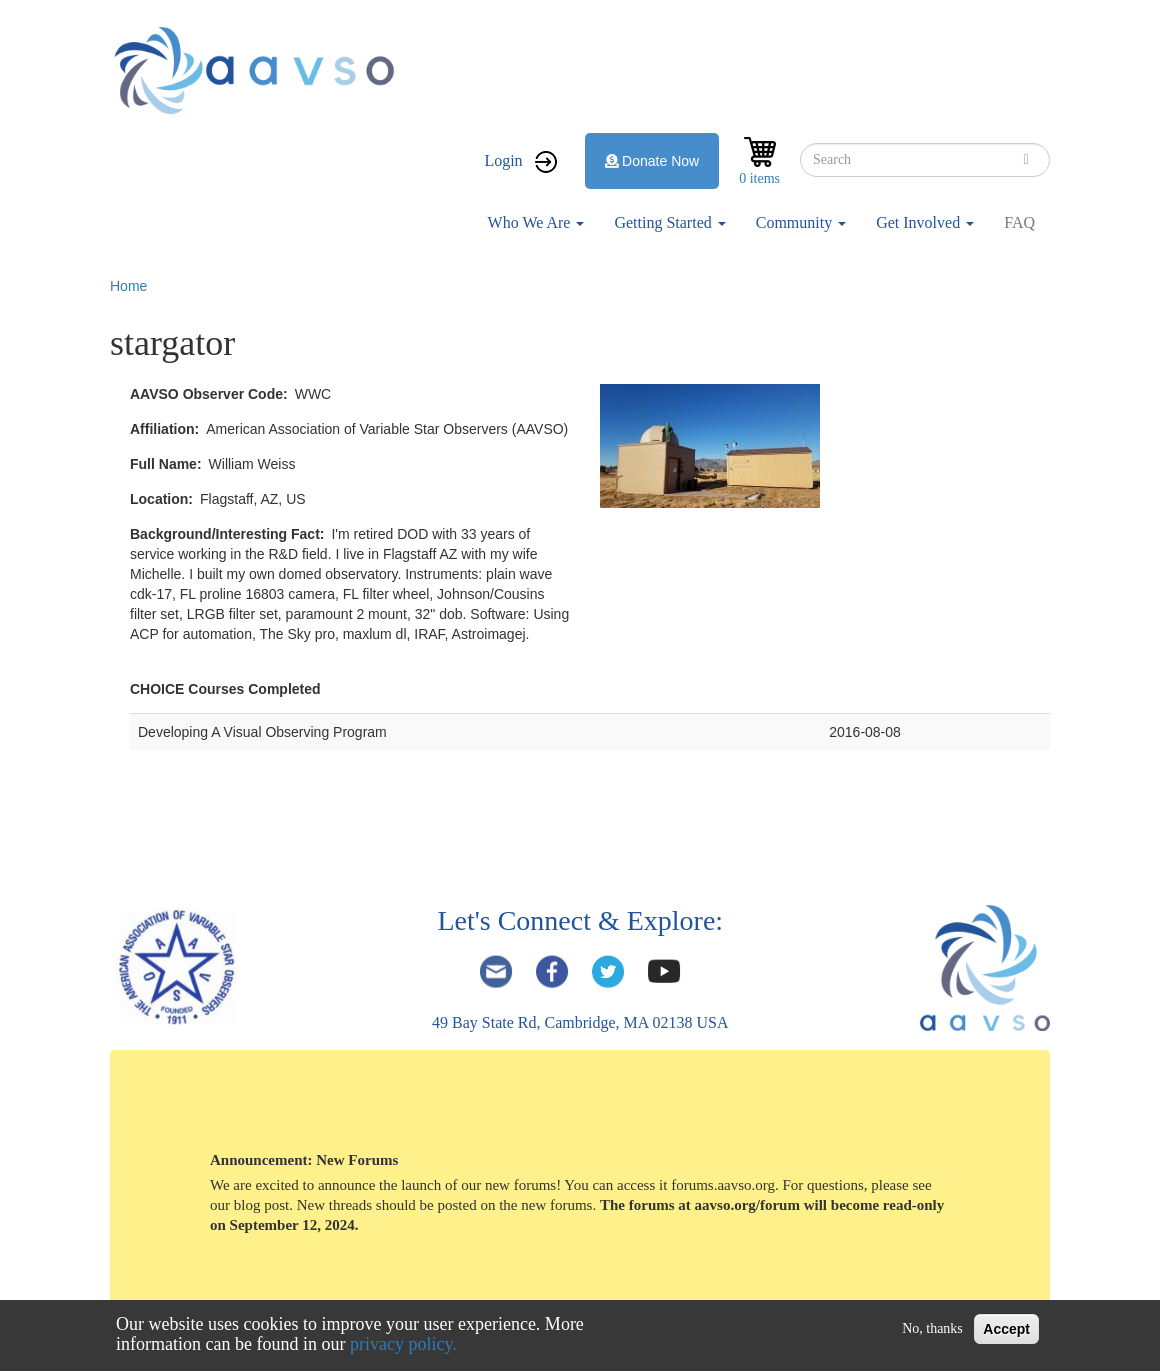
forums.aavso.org (723, 1185)
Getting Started (669, 222)
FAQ (1019, 222)
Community (801, 222)
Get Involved (925, 222)
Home (128, 286)
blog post (261, 1205)
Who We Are (536, 222)
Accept (1006, 1329)
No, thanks (932, 1328)
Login (503, 160)
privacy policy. (403, 1344)
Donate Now (652, 161)
